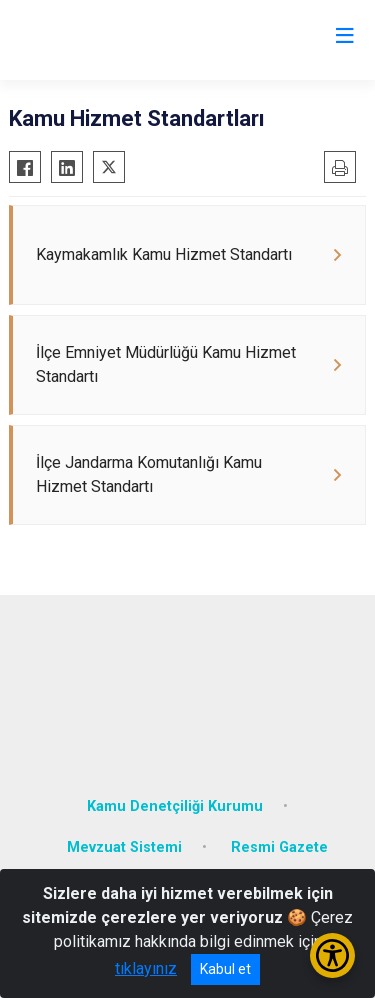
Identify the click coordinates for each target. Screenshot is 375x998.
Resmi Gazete (279, 847)
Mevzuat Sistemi (124, 847)
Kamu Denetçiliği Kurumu (175, 806)
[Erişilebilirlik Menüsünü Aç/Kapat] (332, 955)
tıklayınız (146, 968)
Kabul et (225, 969)
